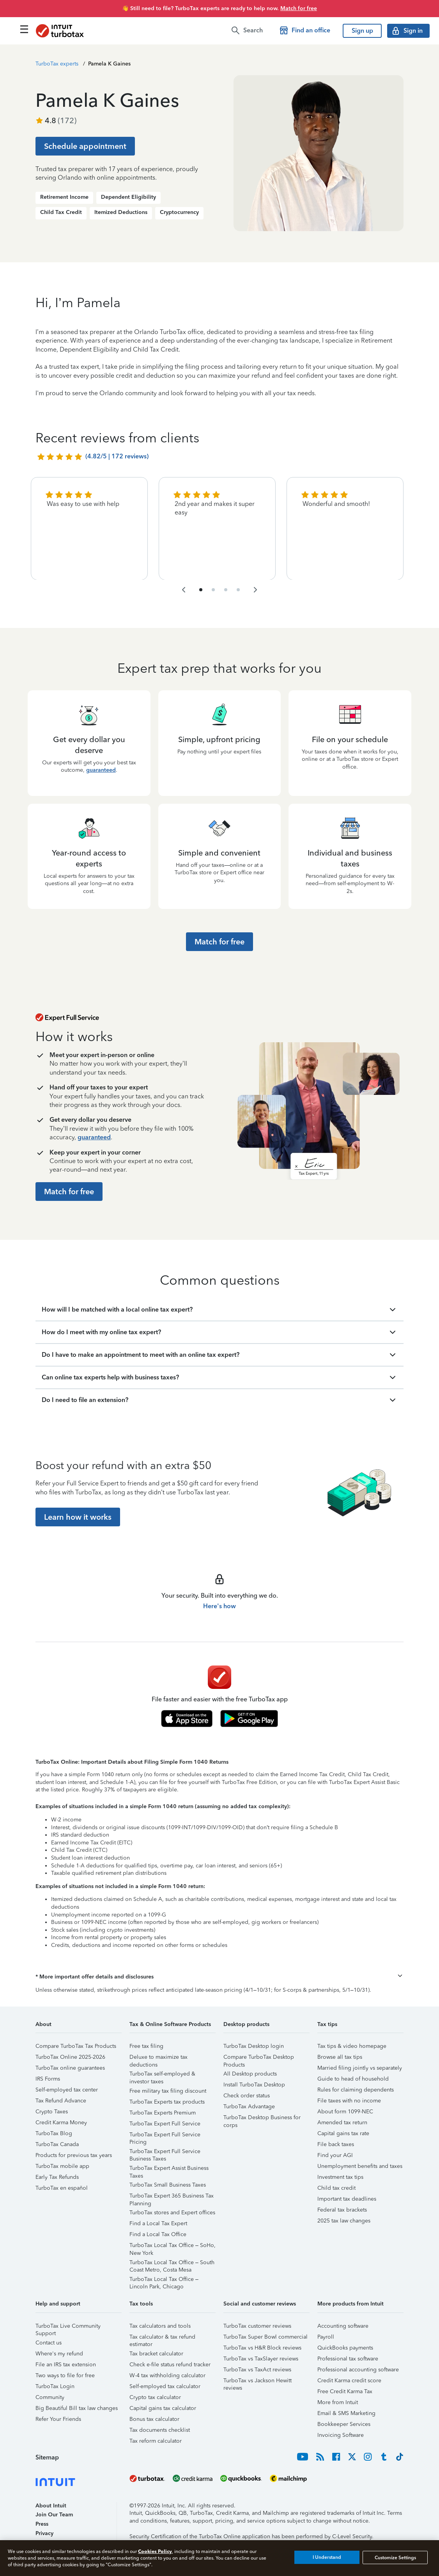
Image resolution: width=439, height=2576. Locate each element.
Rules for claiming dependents (355, 2089)
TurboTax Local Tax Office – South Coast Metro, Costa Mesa (171, 2263)
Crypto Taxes (51, 2111)
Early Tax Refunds (57, 2177)
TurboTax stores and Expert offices (172, 2212)
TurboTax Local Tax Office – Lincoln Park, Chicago (163, 2280)
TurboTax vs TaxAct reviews (257, 2369)
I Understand (327, 2557)
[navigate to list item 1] (201, 590)
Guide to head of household (353, 2079)
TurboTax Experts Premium (162, 2112)
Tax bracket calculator (156, 2353)
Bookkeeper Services (343, 2424)
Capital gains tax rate (343, 2133)
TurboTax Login (54, 2386)
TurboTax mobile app (62, 2166)
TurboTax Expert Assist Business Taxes (169, 2169)
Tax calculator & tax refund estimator (162, 2338)
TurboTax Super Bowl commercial (265, 2337)
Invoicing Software (340, 2435)
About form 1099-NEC (345, 2111)
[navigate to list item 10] (238, 590)
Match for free (298, 8)
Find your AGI (335, 2155)
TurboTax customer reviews (257, 2326)
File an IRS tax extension (65, 2364)
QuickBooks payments (345, 2347)
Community (49, 2397)
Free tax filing (146, 2046)
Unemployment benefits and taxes (359, 2166)
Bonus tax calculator (154, 2419)
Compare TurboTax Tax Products (75, 2046)
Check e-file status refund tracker (170, 2364)
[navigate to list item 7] (226, 590)
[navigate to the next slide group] (255, 590)
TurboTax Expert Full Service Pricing (164, 2135)
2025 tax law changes (343, 2220)
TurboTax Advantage (249, 2106)
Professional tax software (347, 2358)
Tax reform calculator (155, 2441)
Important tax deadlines (346, 2199)
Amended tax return (342, 2122)
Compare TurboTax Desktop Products (258, 2058)
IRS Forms (47, 2079)
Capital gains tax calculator (162, 2408)
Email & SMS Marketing (346, 2413)
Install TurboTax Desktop (254, 2084)
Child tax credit (336, 2188)
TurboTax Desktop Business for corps (262, 2118)
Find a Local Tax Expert (158, 2223)
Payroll (325, 2337)
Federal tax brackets (342, 2209)
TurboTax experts (56, 63)
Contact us (48, 2342)
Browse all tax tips (339, 2057)
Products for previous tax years (73, 2155)
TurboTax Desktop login (253, 2046)
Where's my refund (59, 2353)
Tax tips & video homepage (351, 2046)
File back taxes (335, 2144)
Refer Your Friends (58, 2419)
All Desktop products (250, 2073)
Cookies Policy (155, 2551)
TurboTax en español (61, 2188)
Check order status (246, 2095)
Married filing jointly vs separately (359, 2068)
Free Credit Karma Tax (344, 2391)
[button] (219, 1977)
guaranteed (101, 770)
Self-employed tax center (66, 2089)
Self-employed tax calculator (164, 2386)
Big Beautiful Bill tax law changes (76, 2408)
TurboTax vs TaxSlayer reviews (260, 2358)
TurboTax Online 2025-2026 (70, 2057)
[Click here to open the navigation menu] (24, 29)
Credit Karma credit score (349, 2380)
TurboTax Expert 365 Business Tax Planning (171, 2196)
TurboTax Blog (53, 2133)
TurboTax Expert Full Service (164, 2123)
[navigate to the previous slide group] (184, 590)
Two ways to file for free (65, 2375)
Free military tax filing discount (167, 2091)
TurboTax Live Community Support (68, 2327)
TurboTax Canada (57, 2144)
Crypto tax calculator (155, 2397)
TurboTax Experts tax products (167, 2102)
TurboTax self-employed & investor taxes (162, 2074)
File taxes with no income (349, 2100)
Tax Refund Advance (60, 2100)
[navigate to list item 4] (213, 590)
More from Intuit (337, 2402)
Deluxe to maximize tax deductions (158, 2058)
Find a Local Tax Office (157, 2234)
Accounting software (342, 2326)
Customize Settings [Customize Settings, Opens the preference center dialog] (395, 2557)
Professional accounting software (358, 2369)
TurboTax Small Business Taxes (167, 2185)
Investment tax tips (340, 2177)
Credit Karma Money (61, 2122)
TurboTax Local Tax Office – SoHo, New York (172, 2246)
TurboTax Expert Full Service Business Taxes (164, 2152)
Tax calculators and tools (160, 2326)
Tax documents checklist (159, 2430)
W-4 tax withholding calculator (167, 2375)
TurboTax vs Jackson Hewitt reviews (257, 2381)
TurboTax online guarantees (70, 2068)
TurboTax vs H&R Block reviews (262, 2347)
